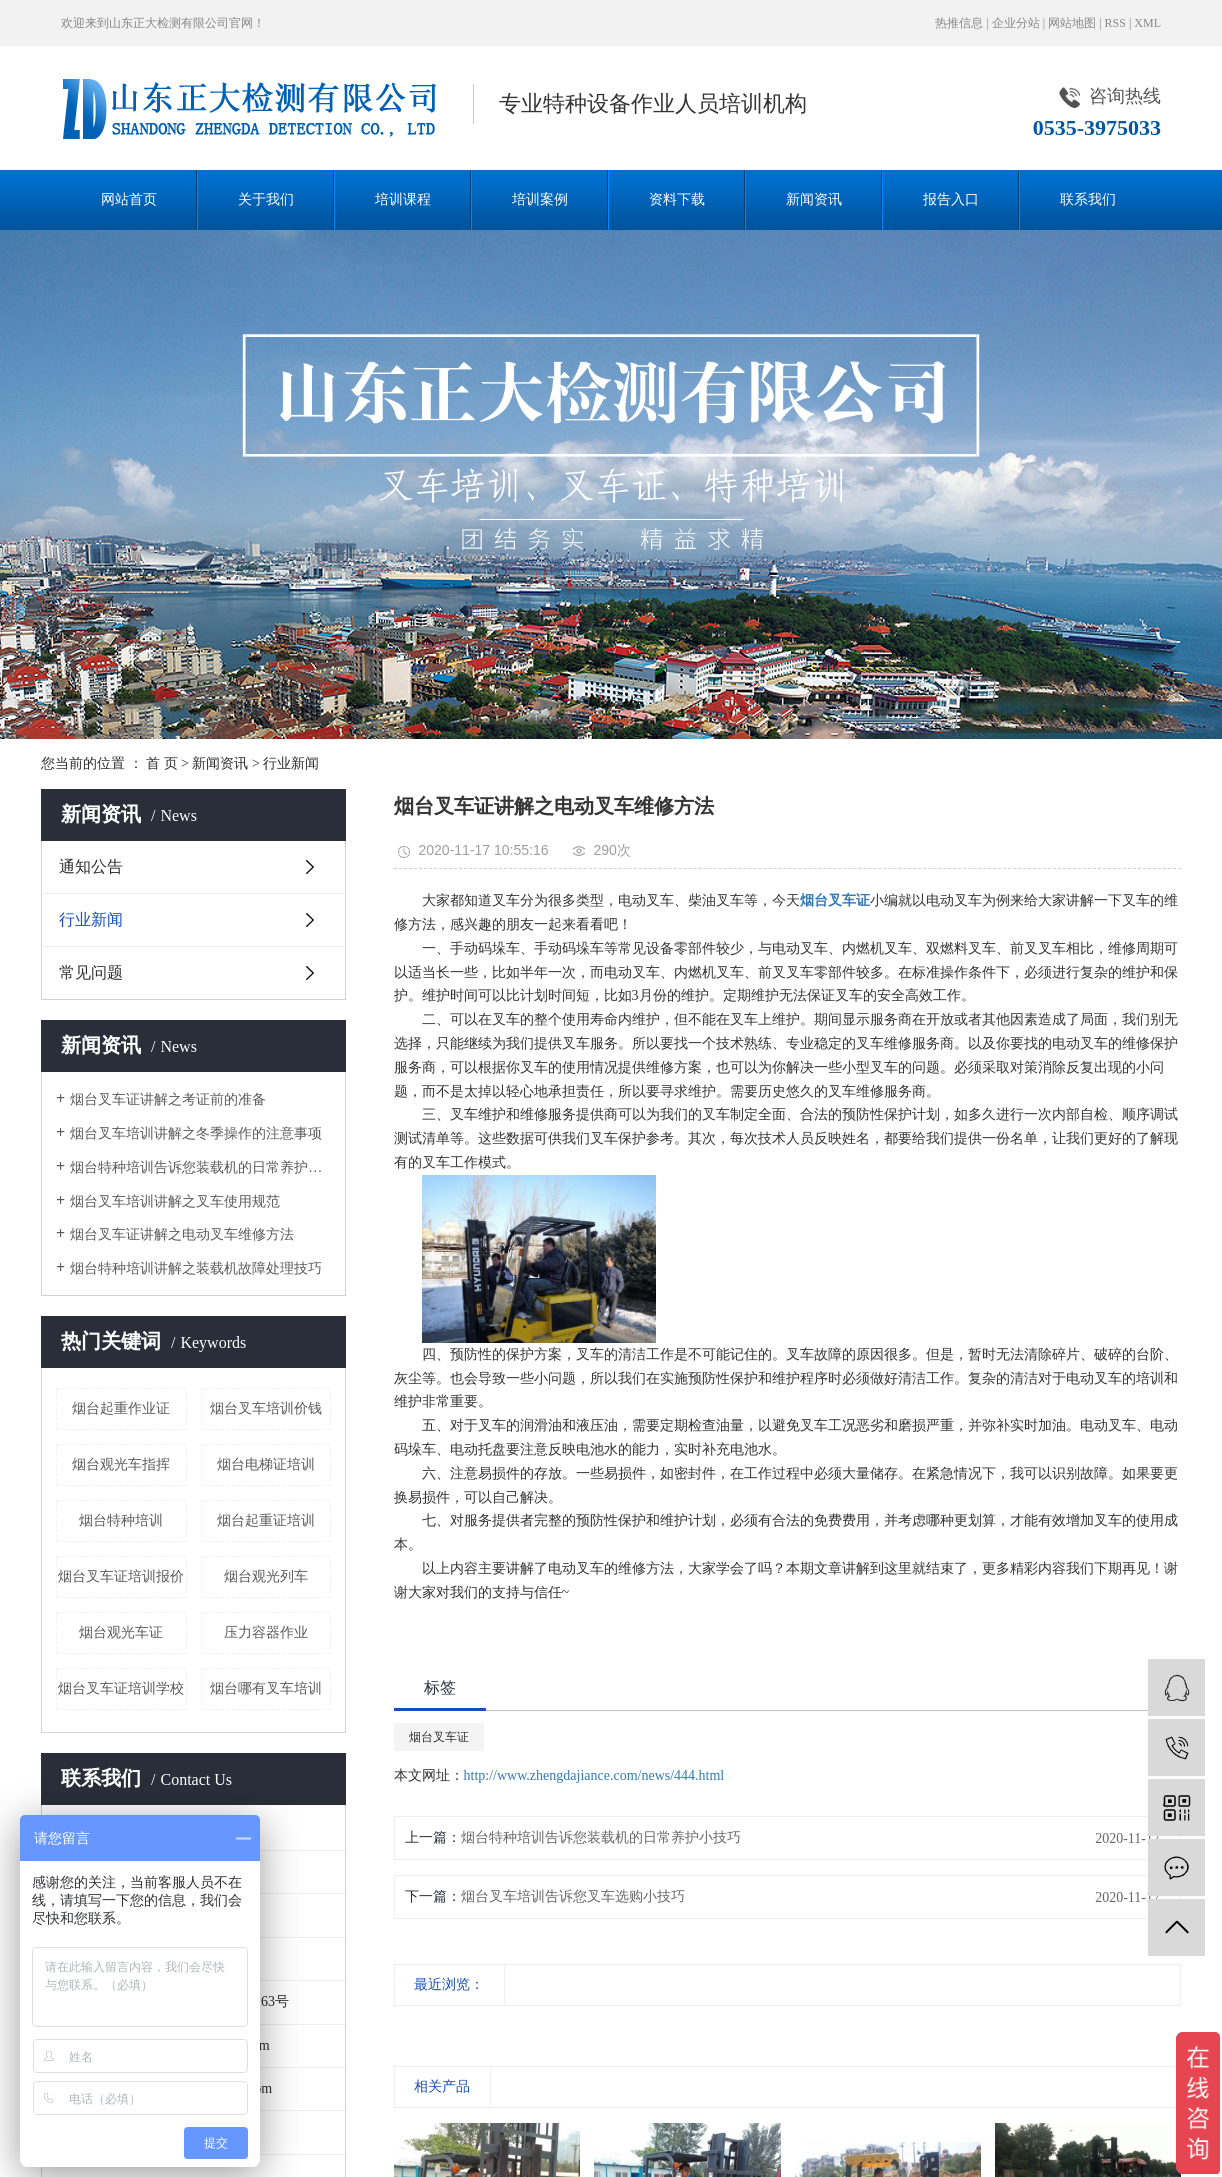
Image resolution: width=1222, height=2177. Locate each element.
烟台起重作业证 (121, 1408)
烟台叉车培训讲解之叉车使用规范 (175, 1201)
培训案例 (540, 199)
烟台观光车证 (121, 1632)
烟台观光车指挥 (121, 1464)
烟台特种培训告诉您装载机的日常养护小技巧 (200, 1167)
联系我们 (1088, 199)
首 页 (162, 763)
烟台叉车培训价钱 (266, 1408)
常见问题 (91, 972)
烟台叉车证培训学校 (121, 1688)
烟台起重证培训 (266, 1520)
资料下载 (677, 199)
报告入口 (951, 199)
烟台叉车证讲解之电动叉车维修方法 (182, 1234)
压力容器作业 (266, 1632)
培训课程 (403, 199)
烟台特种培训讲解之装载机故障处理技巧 (196, 1268)
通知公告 (91, 866)
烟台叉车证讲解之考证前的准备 (168, 1099)
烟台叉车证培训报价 (121, 1576)
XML (1147, 23)
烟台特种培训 (121, 1520)
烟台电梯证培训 (266, 1464)
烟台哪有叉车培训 (266, 1688)
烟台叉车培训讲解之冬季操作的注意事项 (196, 1133)
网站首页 (129, 199)
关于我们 (266, 199)
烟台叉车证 (439, 1737)
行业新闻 (291, 763)
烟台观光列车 (266, 1576)
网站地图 (1072, 23)
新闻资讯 (814, 199)
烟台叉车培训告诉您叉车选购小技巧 (573, 1896)
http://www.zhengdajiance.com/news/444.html (594, 1775)
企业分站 (1016, 23)
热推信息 (959, 23)
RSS (1115, 23)
